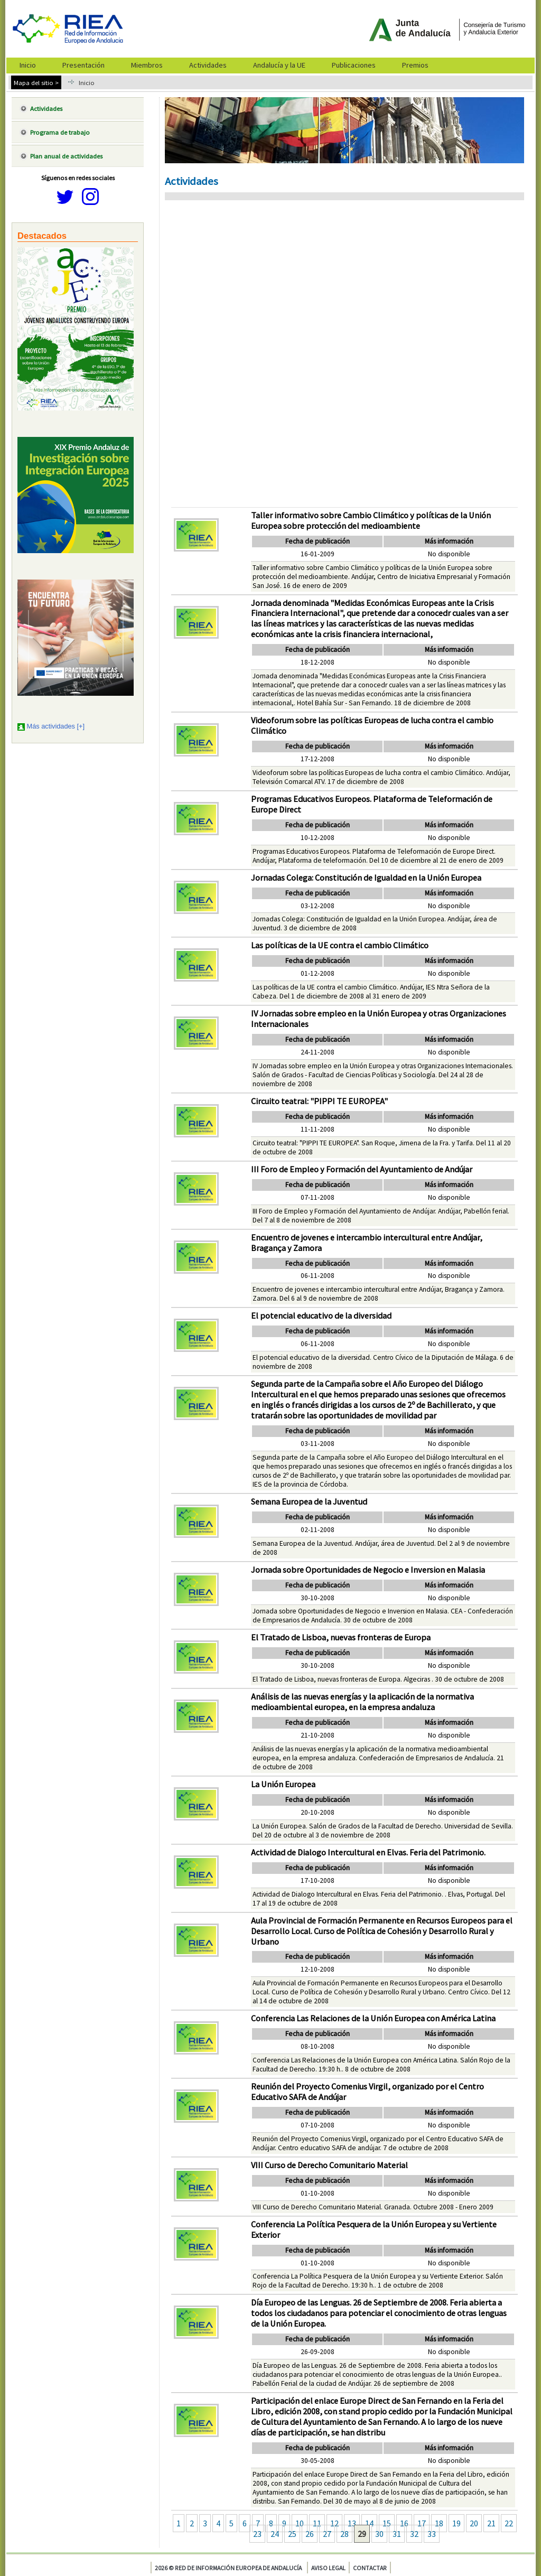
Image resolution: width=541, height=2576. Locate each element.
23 (257, 2533)
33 (431, 2533)
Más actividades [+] (56, 726)
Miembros (147, 65)
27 (327, 2533)
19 (456, 2523)
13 (352, 2523)
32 (414, 2533)
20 (474, 2523)
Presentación (83, 65)
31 (397, 2533)
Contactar (370, 2568)
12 (334, 2523)
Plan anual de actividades (66, 156)
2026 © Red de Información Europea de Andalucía (228, 2568)
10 (299, 2523)
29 (362, 2533)
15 (387, 2523)
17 (421, 2523)
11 (317, 2523)
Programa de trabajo (60, 132)
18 (439, 2523)
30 (379, 2533)
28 (344, 2533)
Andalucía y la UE (279, 65)
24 (274, 2533)
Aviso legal (328, 2568)
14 (369, 2523)
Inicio (28, 65)
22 (509, 2523)
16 (404, 2523)
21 (491, 2523)
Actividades (208, 65)
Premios (415, 65)
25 (292, 2533)
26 (309, 2533)
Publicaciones (354, 65)
